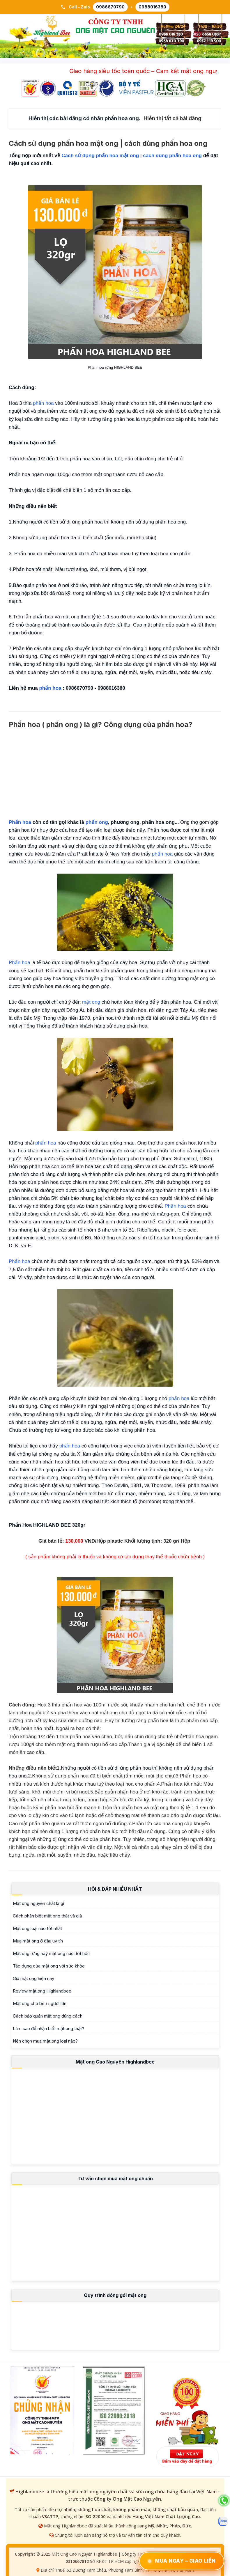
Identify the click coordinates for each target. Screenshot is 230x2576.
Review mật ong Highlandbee (42, 1991)
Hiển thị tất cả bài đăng (172, 118)
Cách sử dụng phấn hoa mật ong (100, 155)
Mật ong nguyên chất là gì (38, 1903)
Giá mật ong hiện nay (33, 1978)
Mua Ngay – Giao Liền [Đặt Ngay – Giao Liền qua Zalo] (181, 2561)
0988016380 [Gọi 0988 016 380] (152, 6)
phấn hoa (43, 403)
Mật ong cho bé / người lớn (39, 2003)
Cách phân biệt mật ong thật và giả (47, 1916)
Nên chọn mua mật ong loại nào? (45, 2041)
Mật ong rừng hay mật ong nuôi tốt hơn (51, 1953)
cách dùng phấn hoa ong (172, 155)
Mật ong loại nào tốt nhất (37, 1928)
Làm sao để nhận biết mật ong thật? (48, 2028)
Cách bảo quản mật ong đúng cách (47, 2016)
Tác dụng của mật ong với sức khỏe (49, 1966)
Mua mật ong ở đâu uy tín (38, 1941)
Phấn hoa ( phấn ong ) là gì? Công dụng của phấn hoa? (100, 724)
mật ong (91, 1002)
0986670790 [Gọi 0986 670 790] (110, 6)
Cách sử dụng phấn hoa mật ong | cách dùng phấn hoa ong (108, 143)
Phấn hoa (20, 822)
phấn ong (97, 822)
